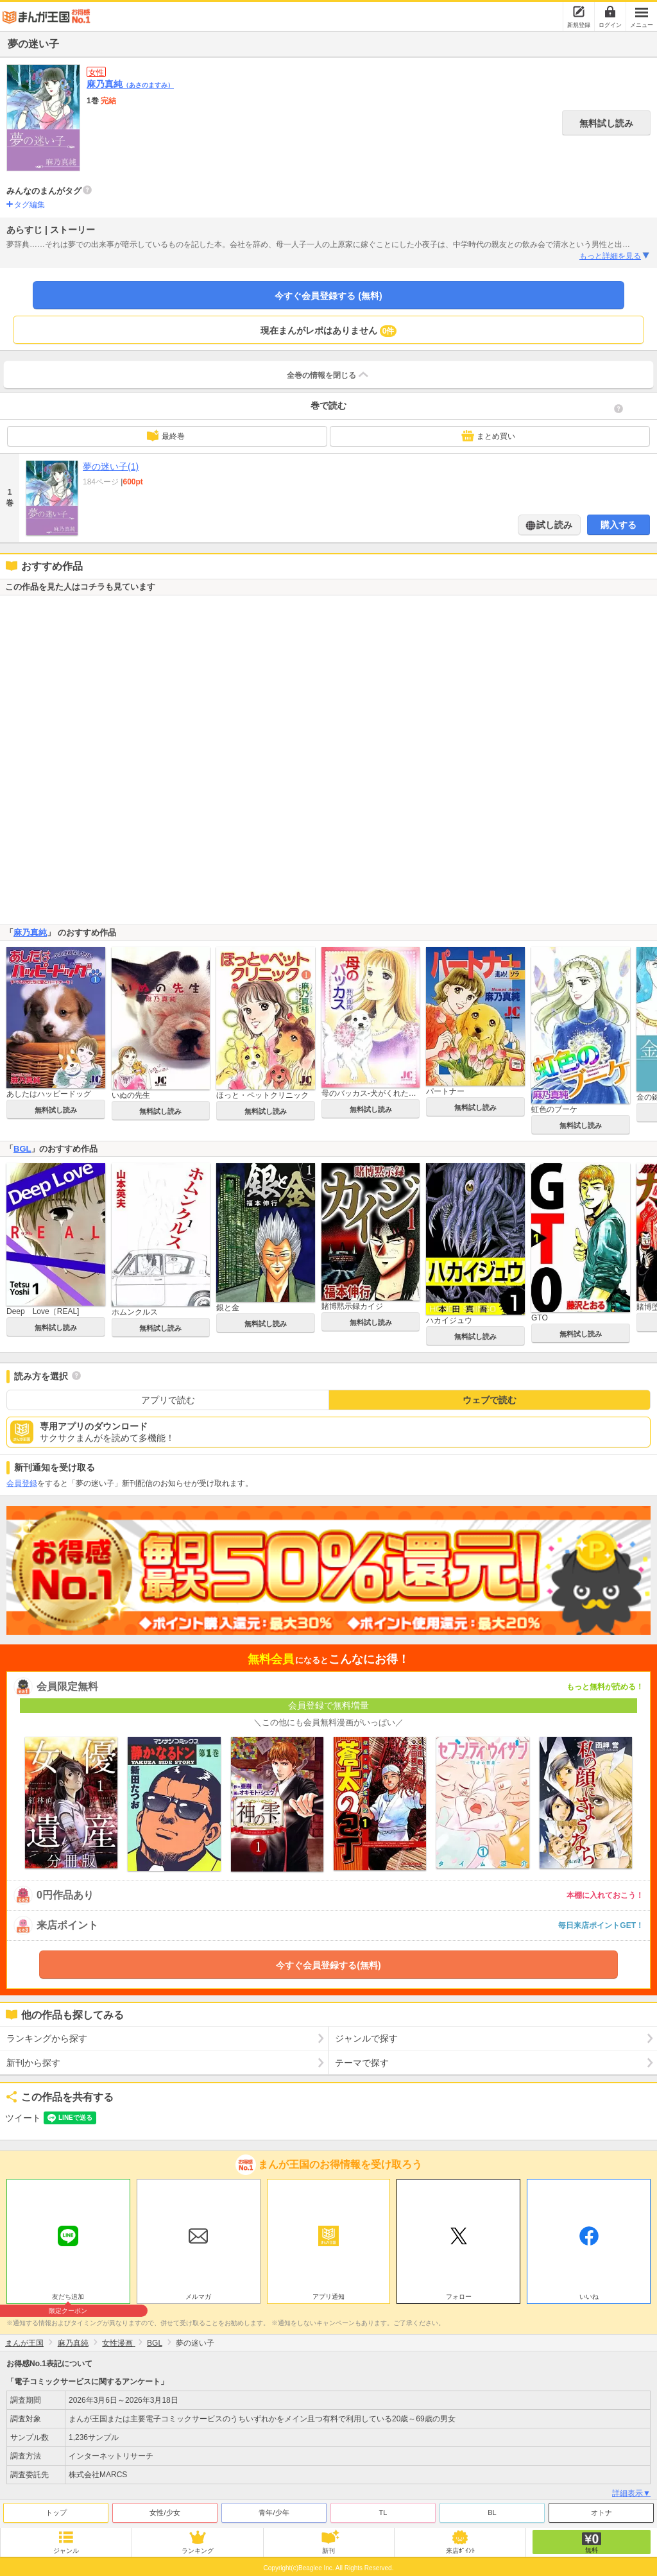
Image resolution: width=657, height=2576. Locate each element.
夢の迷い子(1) (111, 466)
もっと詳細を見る (615, 256)
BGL (22, 1149)
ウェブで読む (489, 1400)
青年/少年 (274, 2512)
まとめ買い (488, 435)
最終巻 (165, 435)
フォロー (459, 2296)
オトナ (601, 2512)
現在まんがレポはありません (328, 331)
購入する (618, 525)
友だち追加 (68, 2298)
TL (383, 2512)
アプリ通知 (328, 2296)
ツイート (23, 2118)
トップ (56, 2512)
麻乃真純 (130, 84)
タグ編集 (29, 204)
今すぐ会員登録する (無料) (328, 296)
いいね (589, 2296)
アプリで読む (168, 1400)
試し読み (553, 525)
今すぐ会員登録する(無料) (328, 1965)
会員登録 (21, 1483)
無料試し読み (606, 123)
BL (492, 2512)
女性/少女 (164, 2512)
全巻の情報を (328, 375)
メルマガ (198, 2296)
